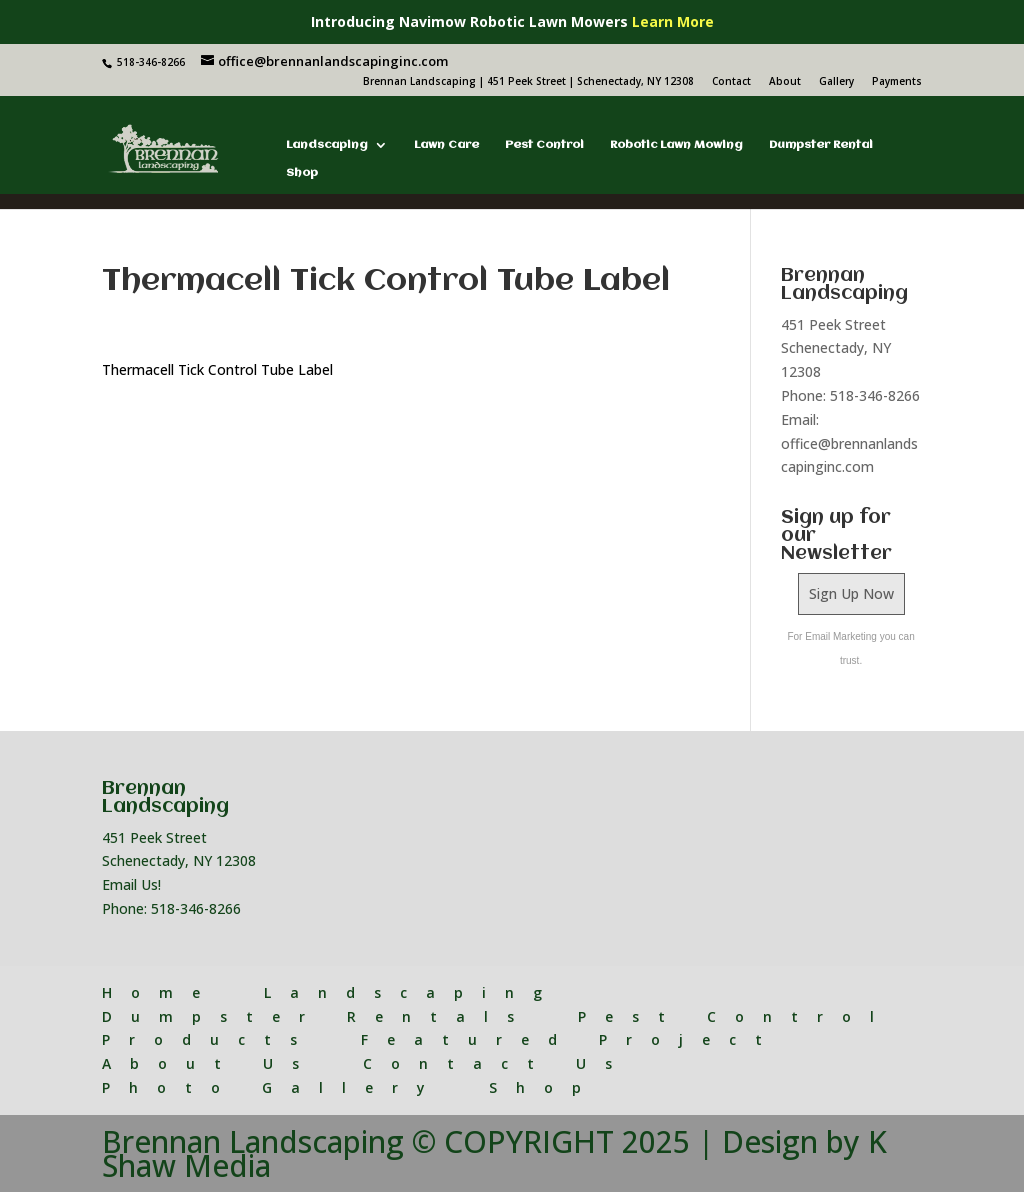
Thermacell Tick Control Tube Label (217, 369)
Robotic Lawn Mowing (676, 145)
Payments (897, 81)
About (785, 81)
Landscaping (327, 145)
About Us (210, 1063)
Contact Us (497, 1063)
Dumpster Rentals (317, 1016)
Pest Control (544, 145)
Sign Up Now (851, 593)
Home (160, 992)
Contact (731, 81)
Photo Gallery (273, 1087)
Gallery (836, 81)
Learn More (673, 21)
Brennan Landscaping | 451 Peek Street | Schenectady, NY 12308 (528, 81)
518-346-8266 (196, 908)
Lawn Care (446, 145)
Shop (302, 173)
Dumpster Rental (821, 145)
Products (209, 1039)
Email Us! (131, 884)
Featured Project (571, 1039)
